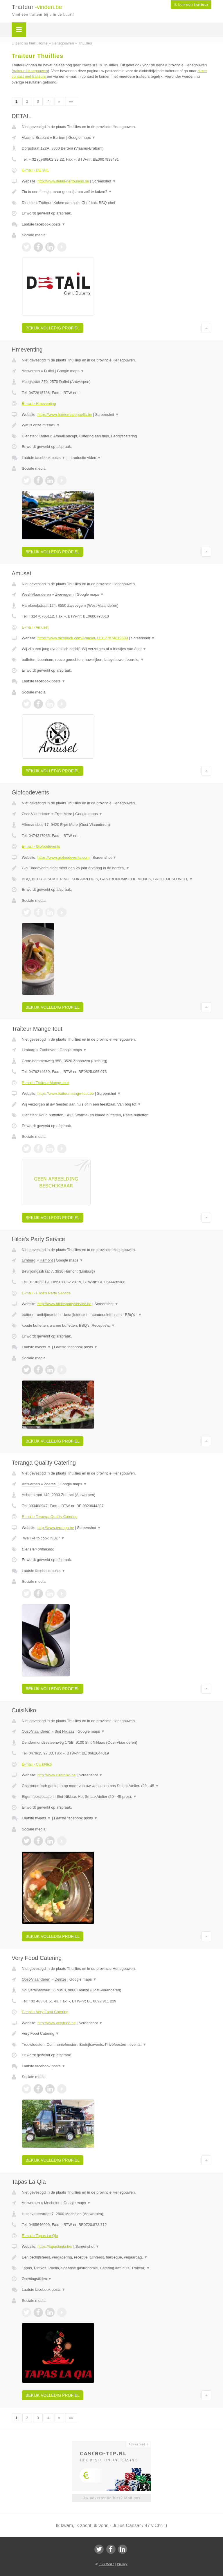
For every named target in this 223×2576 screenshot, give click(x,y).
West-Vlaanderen (36, 594)
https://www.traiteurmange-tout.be (65, 1093)
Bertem (59, 137)
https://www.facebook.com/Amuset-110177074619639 (82, 638)
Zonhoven (47, 1050)
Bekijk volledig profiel (53, 328)
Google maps (82, 137)
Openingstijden (37, 2279)
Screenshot (104, 181)
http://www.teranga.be (55, 1527)
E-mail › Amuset (35, 627)
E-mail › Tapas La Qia (40, 2235)
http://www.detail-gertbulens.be (63, 181)
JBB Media (106, 2564)
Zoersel (50, 1484)
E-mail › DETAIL (35, 170)
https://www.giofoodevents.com (63, 857)
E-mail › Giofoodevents (41, 846)
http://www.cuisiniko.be (56, 1775)
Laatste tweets (36, 1347)
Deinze (60, 1979)
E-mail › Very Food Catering (45, 2012)
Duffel (49, 371)
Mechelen (52, 2203)
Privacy (122, 2564)
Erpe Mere (63, 814)
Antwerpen (31, 371)
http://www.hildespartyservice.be (64, 1304)
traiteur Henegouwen (30, 71)
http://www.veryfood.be (56, 2023)
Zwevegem (64, 594)
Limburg (28, 1050)
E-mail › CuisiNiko (37, 1764)
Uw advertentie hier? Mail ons (111, 2498)
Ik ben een (191, 5)
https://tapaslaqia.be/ (54, 2246)
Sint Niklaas (65, 1731)
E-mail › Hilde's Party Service (46, 1293)
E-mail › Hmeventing (39, 403)
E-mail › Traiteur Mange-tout (45, 1083)
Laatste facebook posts (43, 224)
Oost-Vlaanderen (36, 814)
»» (71, 101)
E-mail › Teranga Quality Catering (50, 1516)
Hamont (46, 1260)
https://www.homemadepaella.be (64, 414)
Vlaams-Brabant (35, 137)
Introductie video (85, 457)
